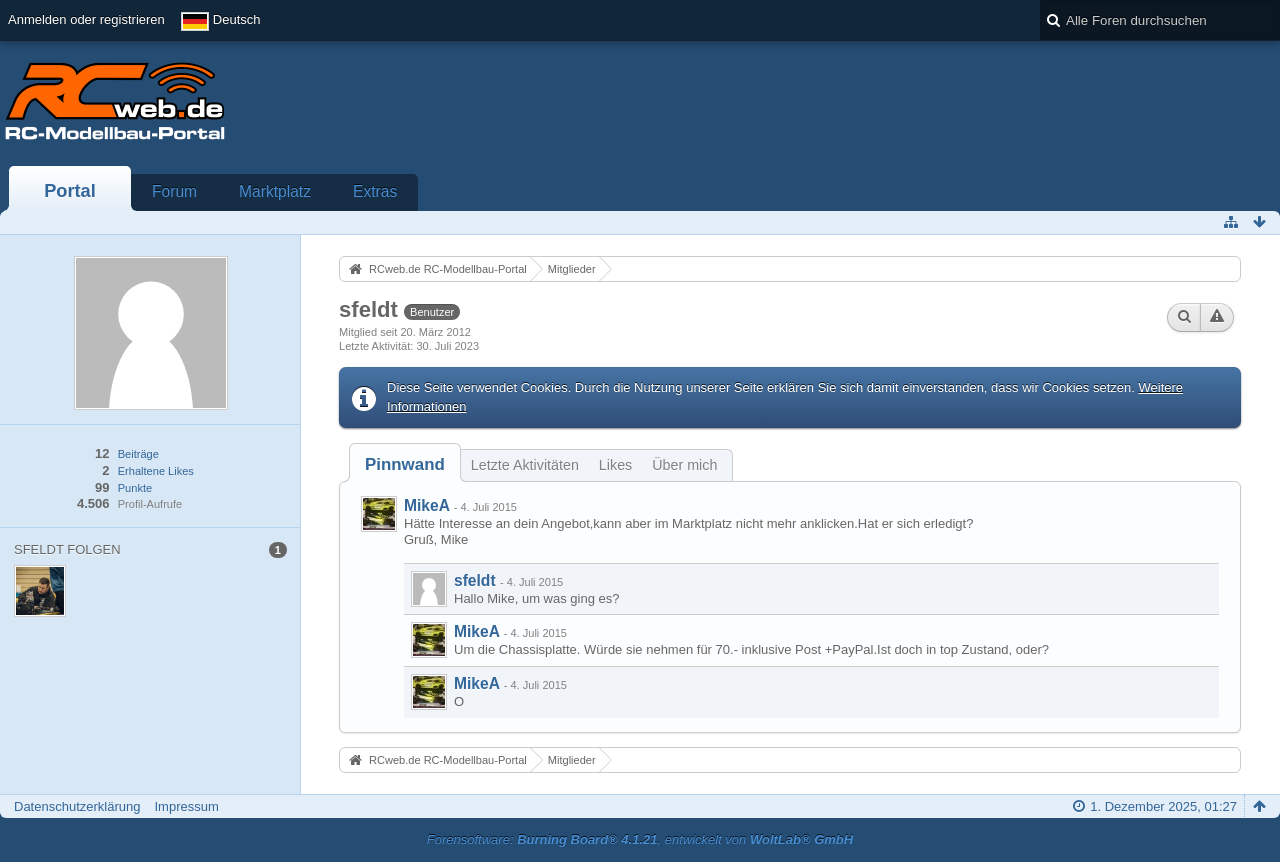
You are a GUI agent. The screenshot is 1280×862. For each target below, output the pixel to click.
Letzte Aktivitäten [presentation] (525, 465)
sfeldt (475, 580)
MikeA (426, 505)
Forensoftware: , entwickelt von (640, 839)
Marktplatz (275, 191)
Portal (70, 191)
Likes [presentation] (615, 465)
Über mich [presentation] (684, 465)
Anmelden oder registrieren (86, 19)
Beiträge (138, 454)
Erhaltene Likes (156, 471)
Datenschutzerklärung (77, 806)
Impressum (186, 806)
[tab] (405, 464)
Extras (375, 191)
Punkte (135, 488)
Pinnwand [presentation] (405, 464)
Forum (174, 191)
